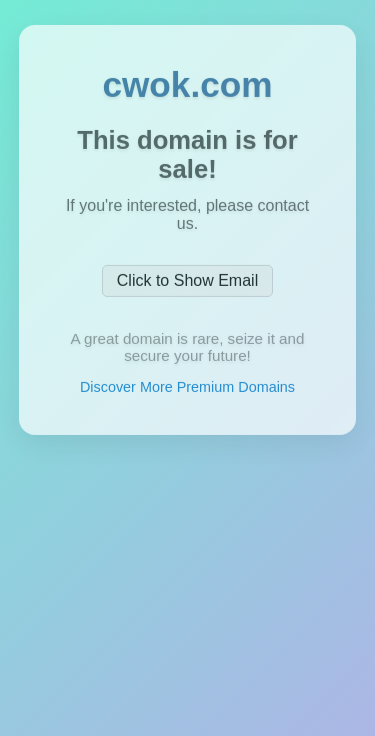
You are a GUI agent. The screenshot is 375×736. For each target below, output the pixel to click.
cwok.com (187, 89)
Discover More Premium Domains (187, 392)
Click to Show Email (187, 285)
